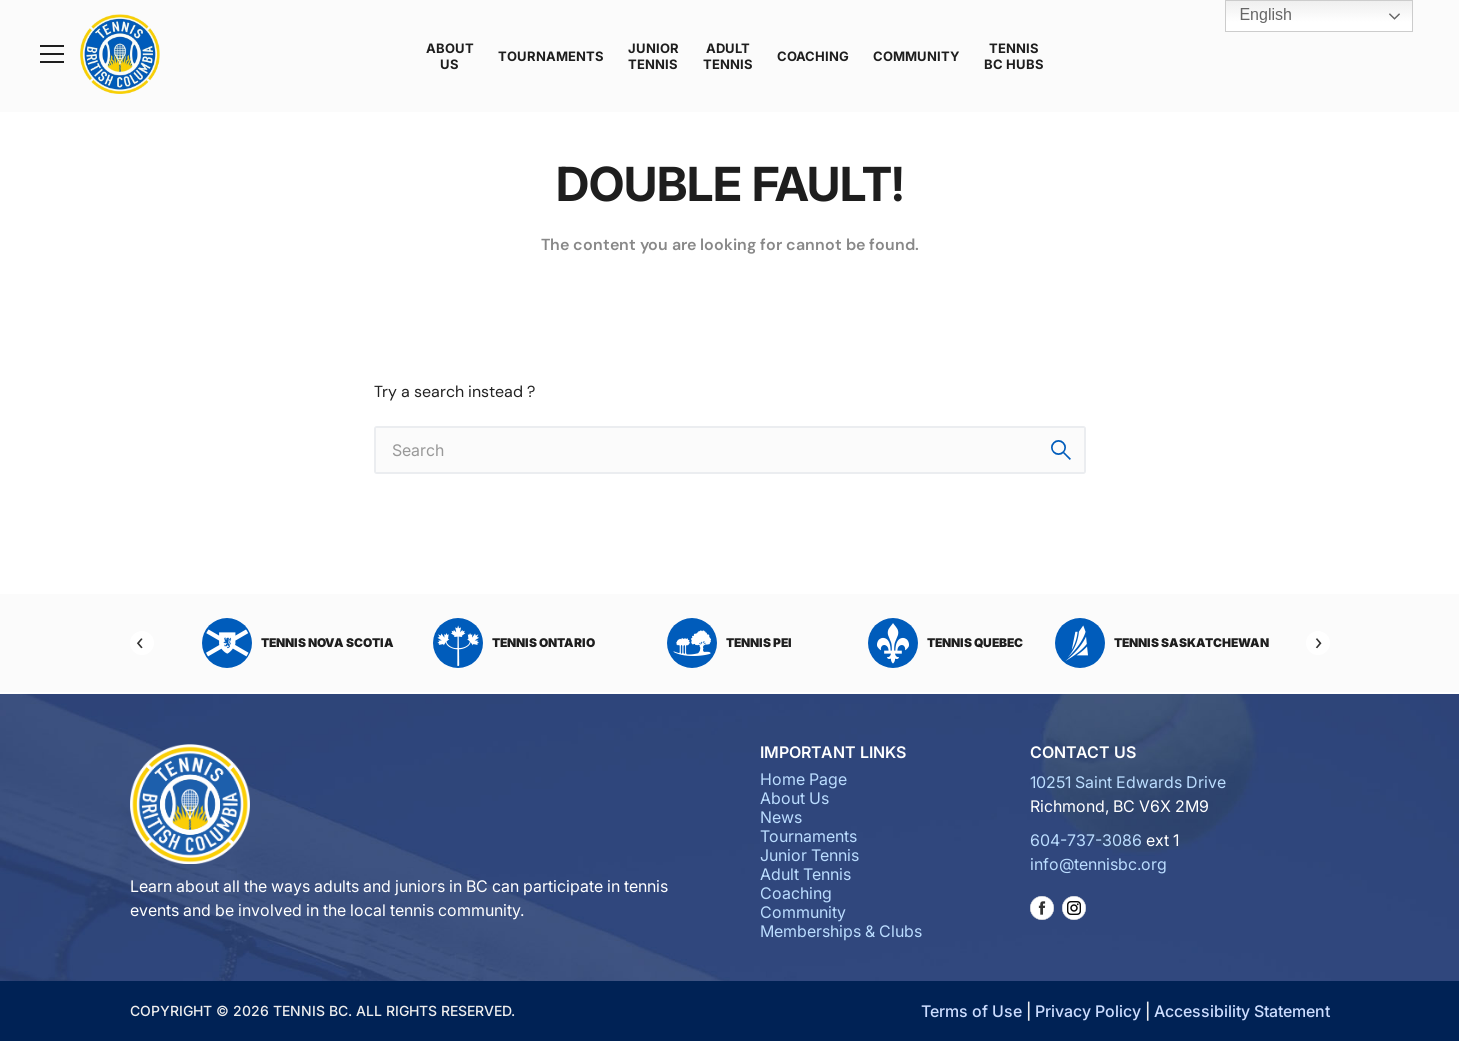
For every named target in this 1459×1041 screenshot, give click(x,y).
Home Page (803, 779)
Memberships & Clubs (841, 931)
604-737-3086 (1086, 840)
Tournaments (551, 56)
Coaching (813, 56)
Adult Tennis (728, 56)
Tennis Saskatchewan (1162, 643)
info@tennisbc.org (1098, 864)
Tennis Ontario (514, 643)
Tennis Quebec (945, 643)
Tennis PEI (729, 643)
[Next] (1318, 643)
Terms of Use (971, 1011)
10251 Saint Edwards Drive (1128, 782)
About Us (450, 56)
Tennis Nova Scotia (298, 643)
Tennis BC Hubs (1014, 56)
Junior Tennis (653, 56)
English (1251, 16)
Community (916, 56)
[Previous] (142, 643)
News (781, 817)
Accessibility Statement (1242, 1011)
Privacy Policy (1088, 1011)
